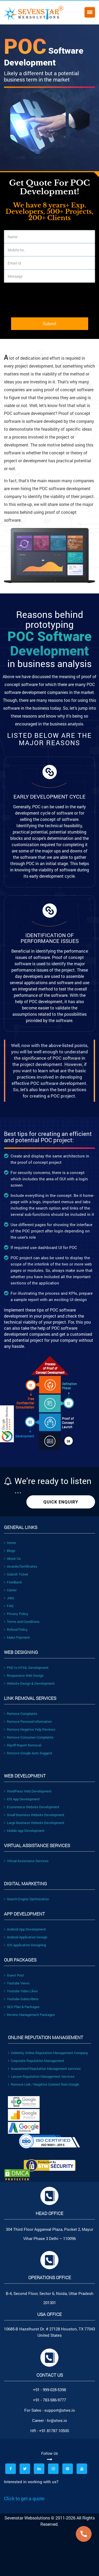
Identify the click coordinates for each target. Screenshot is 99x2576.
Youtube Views (17, 1983)
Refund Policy (16, 1629)
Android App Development (25, 1929)
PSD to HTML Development (26, 1667)
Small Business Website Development (34, 1814)
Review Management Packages (29, 2014)
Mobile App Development (24, 1830)
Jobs (9, 1598)
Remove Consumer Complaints (29, 1737)
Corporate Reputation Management (36, 2060)
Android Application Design (25, 1937)
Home (10, 1542)
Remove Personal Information (28, 1721)
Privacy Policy (16, 1613)
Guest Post (14, 1975)
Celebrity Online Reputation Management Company (48, 2052)
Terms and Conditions (22, 1621)
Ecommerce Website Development (31, 1807)
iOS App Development (22, 1799)
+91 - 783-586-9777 (49, 2399)
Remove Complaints (20, 1713)
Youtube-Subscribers (21, 1998)
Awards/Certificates (20, 1566)
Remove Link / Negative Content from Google (43, 2084)
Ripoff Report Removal (22, 1745)
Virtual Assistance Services (26, 1860)
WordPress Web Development (28, 1791)
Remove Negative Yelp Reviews (29, 1729)
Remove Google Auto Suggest (28, 1753)
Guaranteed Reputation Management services (44, 2068)
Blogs (9, 1550)
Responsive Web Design (24, 1675)
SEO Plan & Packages (22, 2006)
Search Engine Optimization (26, 1899)
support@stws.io (59, 2410)
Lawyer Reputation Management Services (41, 2076)
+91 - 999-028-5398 (49, 2389)
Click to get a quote (24, 2498)
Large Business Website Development (34, 1822)
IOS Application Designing (25, 1945)
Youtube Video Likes (21, 1991)
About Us (12, 1558)
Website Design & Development (29, 1683)
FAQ (8, 1605)
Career (10, 1590)
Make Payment (17, 1637)
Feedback (13, 1582)
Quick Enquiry (60, 1502)
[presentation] (44, 300)
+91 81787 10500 (54, 2430)
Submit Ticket (16, 1574)
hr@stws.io (57, 2420)
